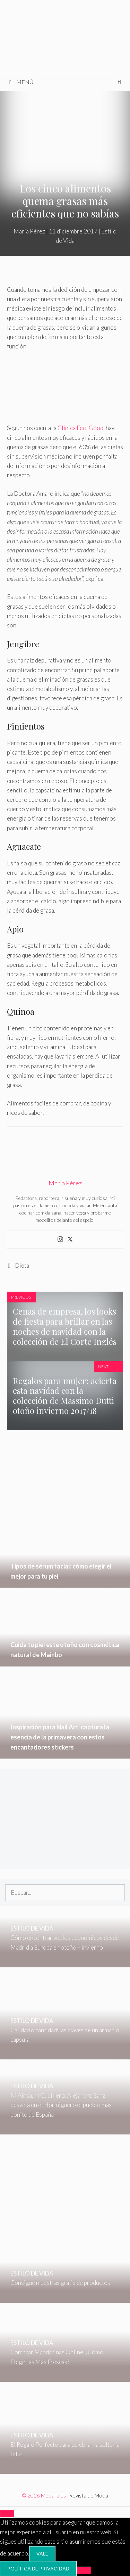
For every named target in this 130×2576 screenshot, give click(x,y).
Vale (42, 2554)
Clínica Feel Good (80, 427)
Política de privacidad (38, 2568)
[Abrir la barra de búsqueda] (119, 82)
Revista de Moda (88, 2495)
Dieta (22, 1265)
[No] (84, 2570)
